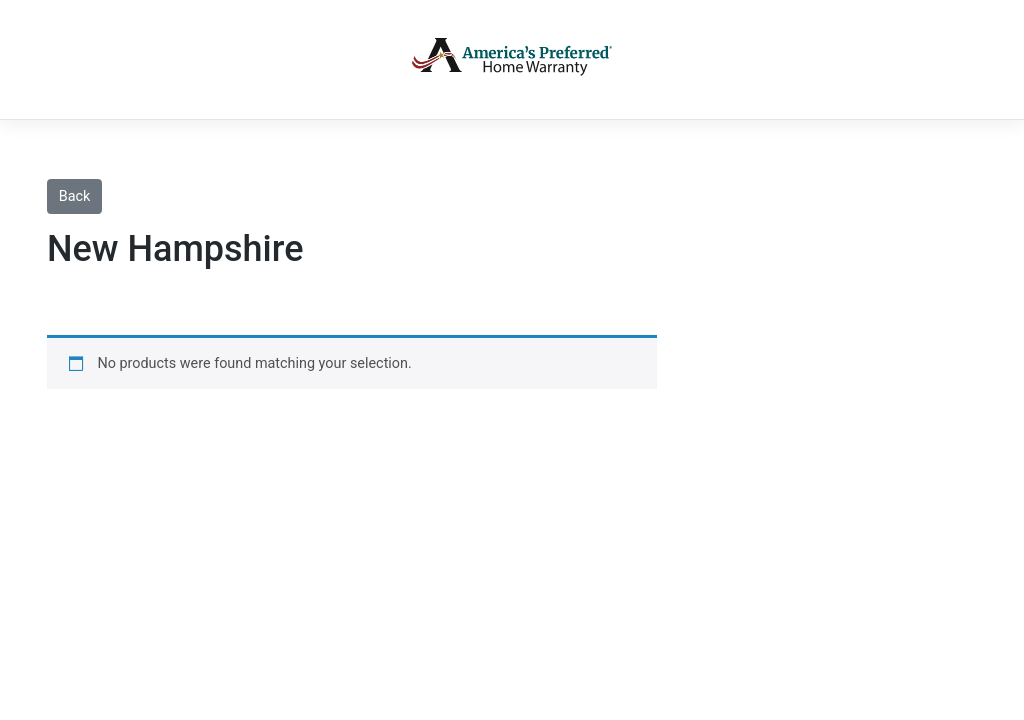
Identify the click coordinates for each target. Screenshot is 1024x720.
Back (75, 196)
